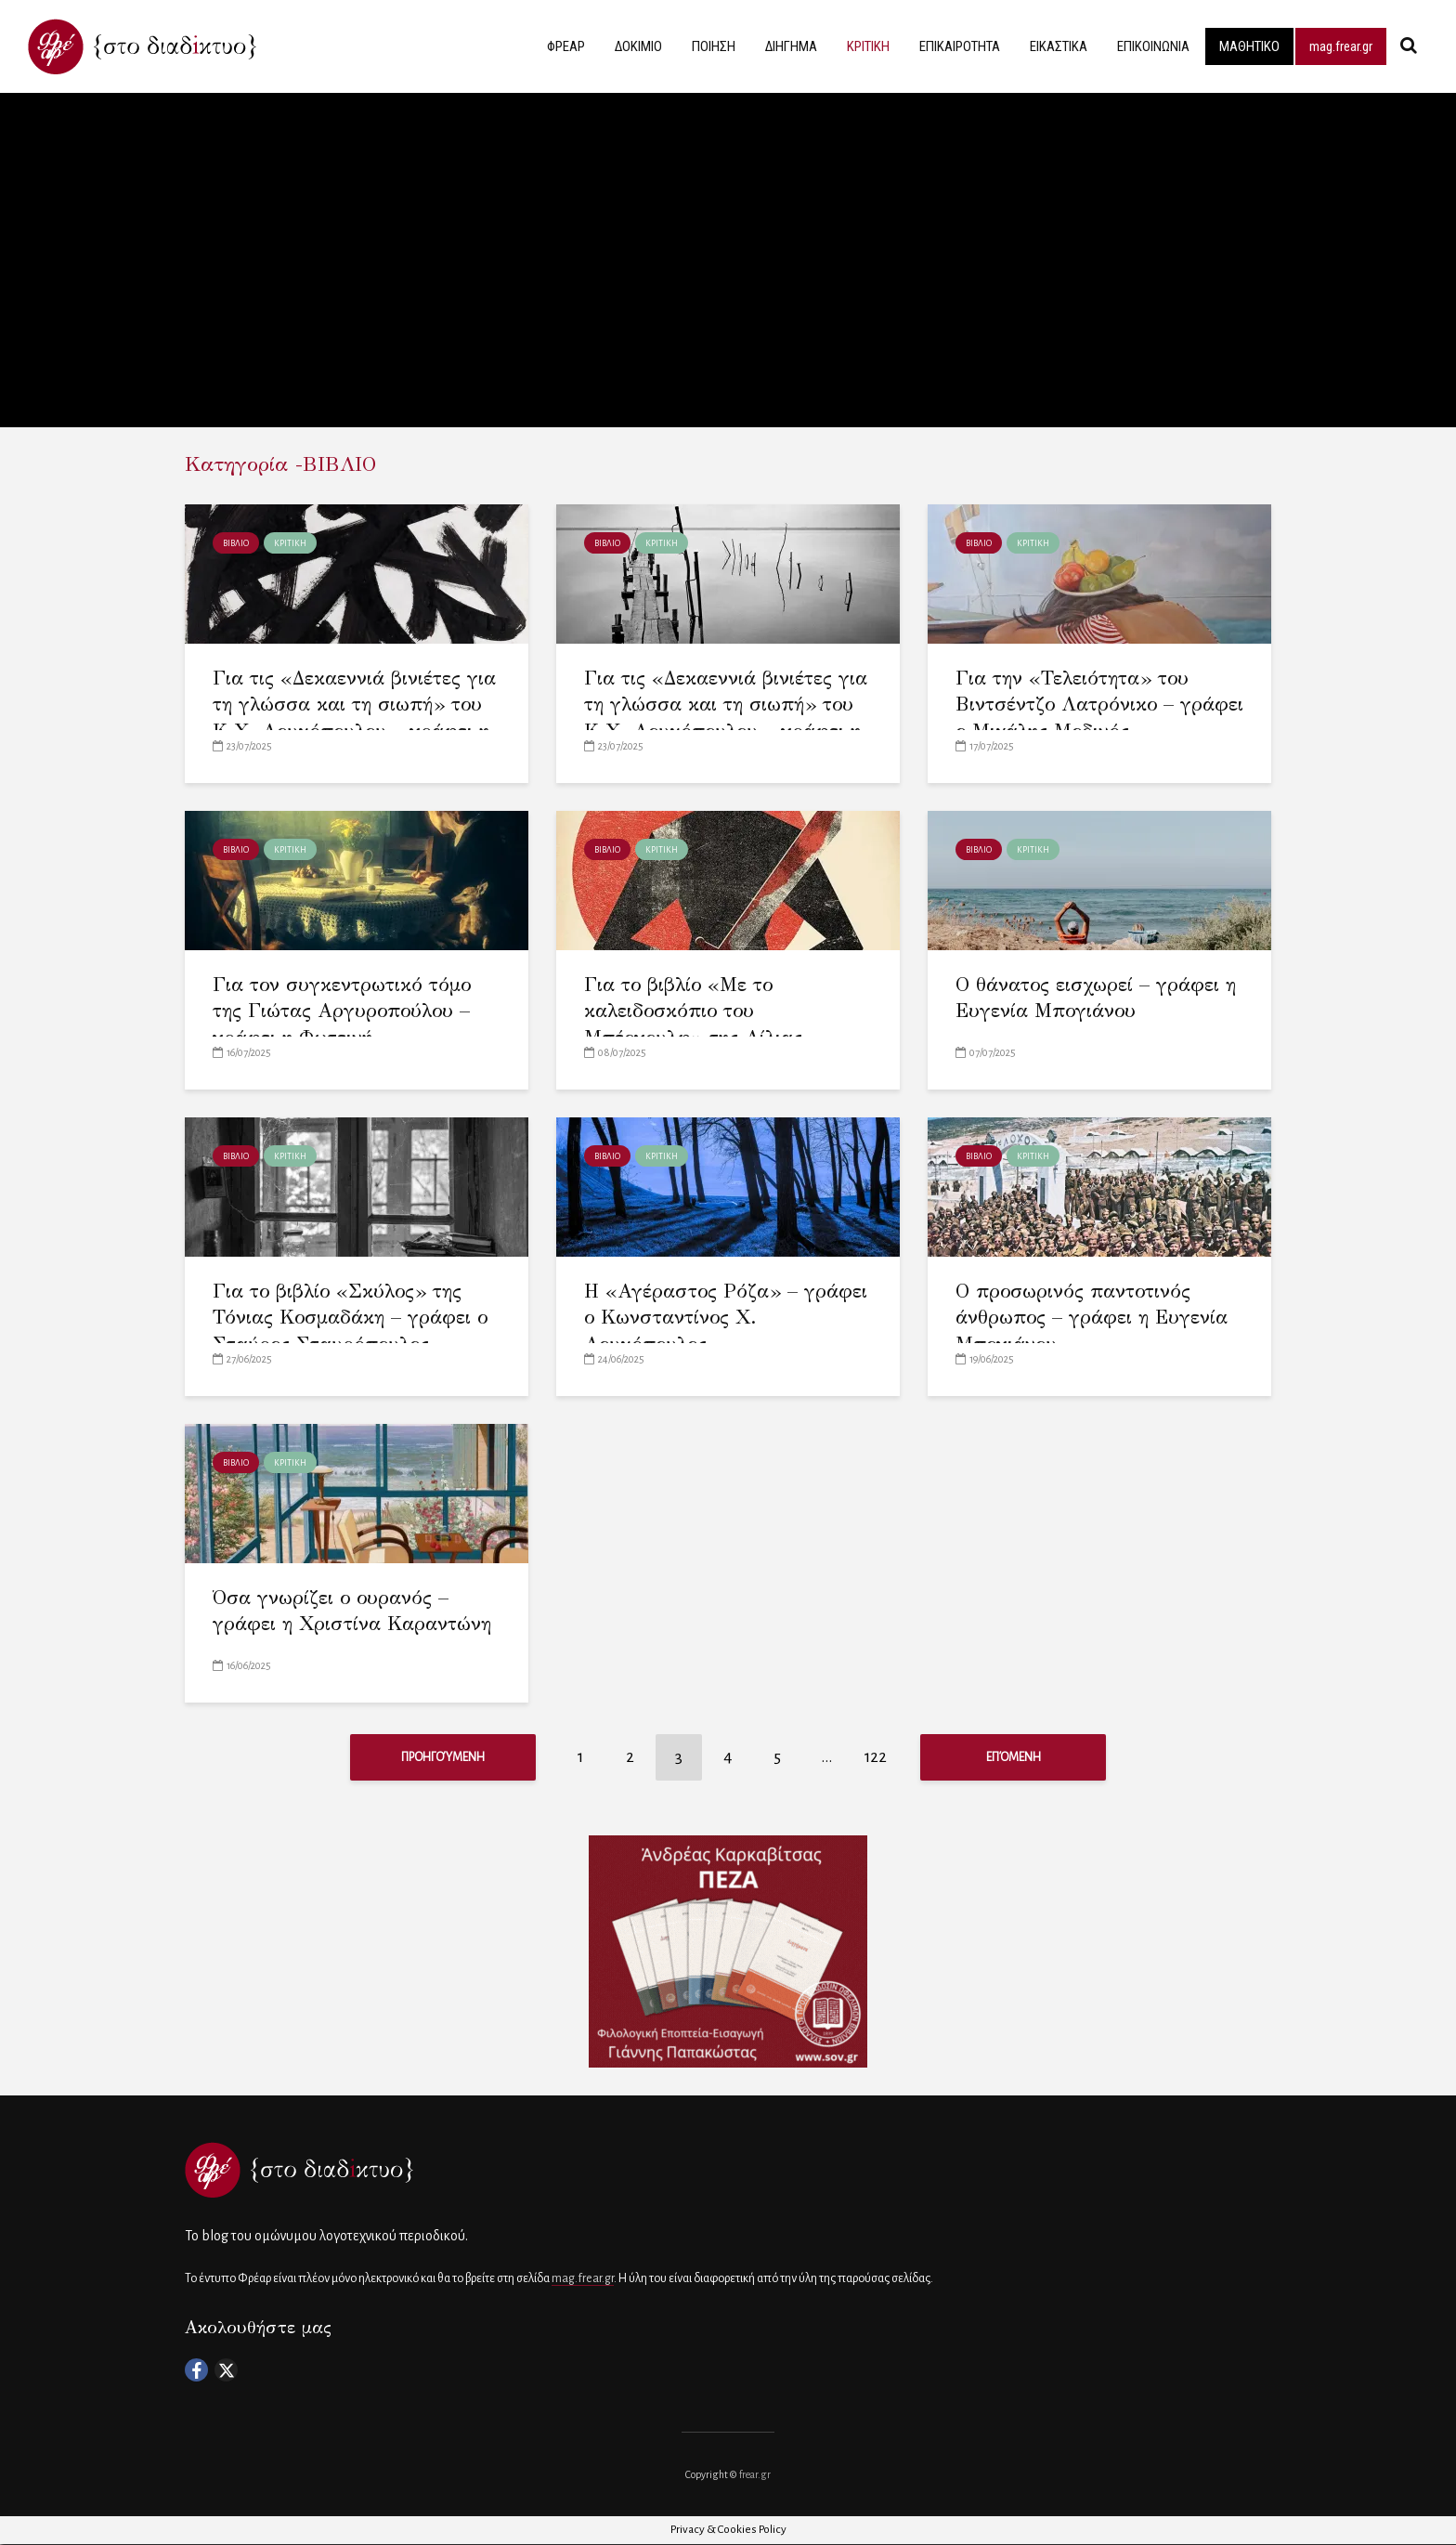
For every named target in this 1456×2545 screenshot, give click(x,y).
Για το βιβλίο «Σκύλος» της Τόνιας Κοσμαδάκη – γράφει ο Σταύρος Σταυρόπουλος (350, 1317)
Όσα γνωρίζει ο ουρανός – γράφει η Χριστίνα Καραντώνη (352, 1611)
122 (875, 1757)
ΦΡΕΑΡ (566, 46)
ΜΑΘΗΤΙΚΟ (1249, 46)
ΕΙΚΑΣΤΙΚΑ (1058, 46)
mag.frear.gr (1340, 46)
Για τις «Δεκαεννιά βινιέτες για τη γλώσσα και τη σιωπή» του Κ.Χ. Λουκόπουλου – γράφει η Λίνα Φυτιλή (725, 718)
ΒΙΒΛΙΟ (236, 543)
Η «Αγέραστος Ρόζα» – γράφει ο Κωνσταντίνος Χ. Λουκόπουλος (725, 1317)
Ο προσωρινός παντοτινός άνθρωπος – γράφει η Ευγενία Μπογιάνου (1092, 1317)
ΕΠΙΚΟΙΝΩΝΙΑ (1153, 46)
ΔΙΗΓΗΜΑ (791, 46)
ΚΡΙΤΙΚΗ (868, 46)
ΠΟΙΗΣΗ (713, 46)
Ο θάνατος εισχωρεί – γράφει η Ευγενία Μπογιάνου (1096, 998)
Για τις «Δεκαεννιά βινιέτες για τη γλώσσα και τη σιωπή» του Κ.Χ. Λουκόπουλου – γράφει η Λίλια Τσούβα (354, 718)
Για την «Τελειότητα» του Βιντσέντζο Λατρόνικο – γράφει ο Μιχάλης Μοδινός (1099, 704)
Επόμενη (1013, 1757)
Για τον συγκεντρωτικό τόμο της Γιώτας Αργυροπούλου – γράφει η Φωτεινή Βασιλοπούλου (342, 1024)
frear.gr (755, 2475)
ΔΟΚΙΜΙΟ (638, 46)
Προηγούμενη (443, 1757)
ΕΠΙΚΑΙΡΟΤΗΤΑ (959, 46)
